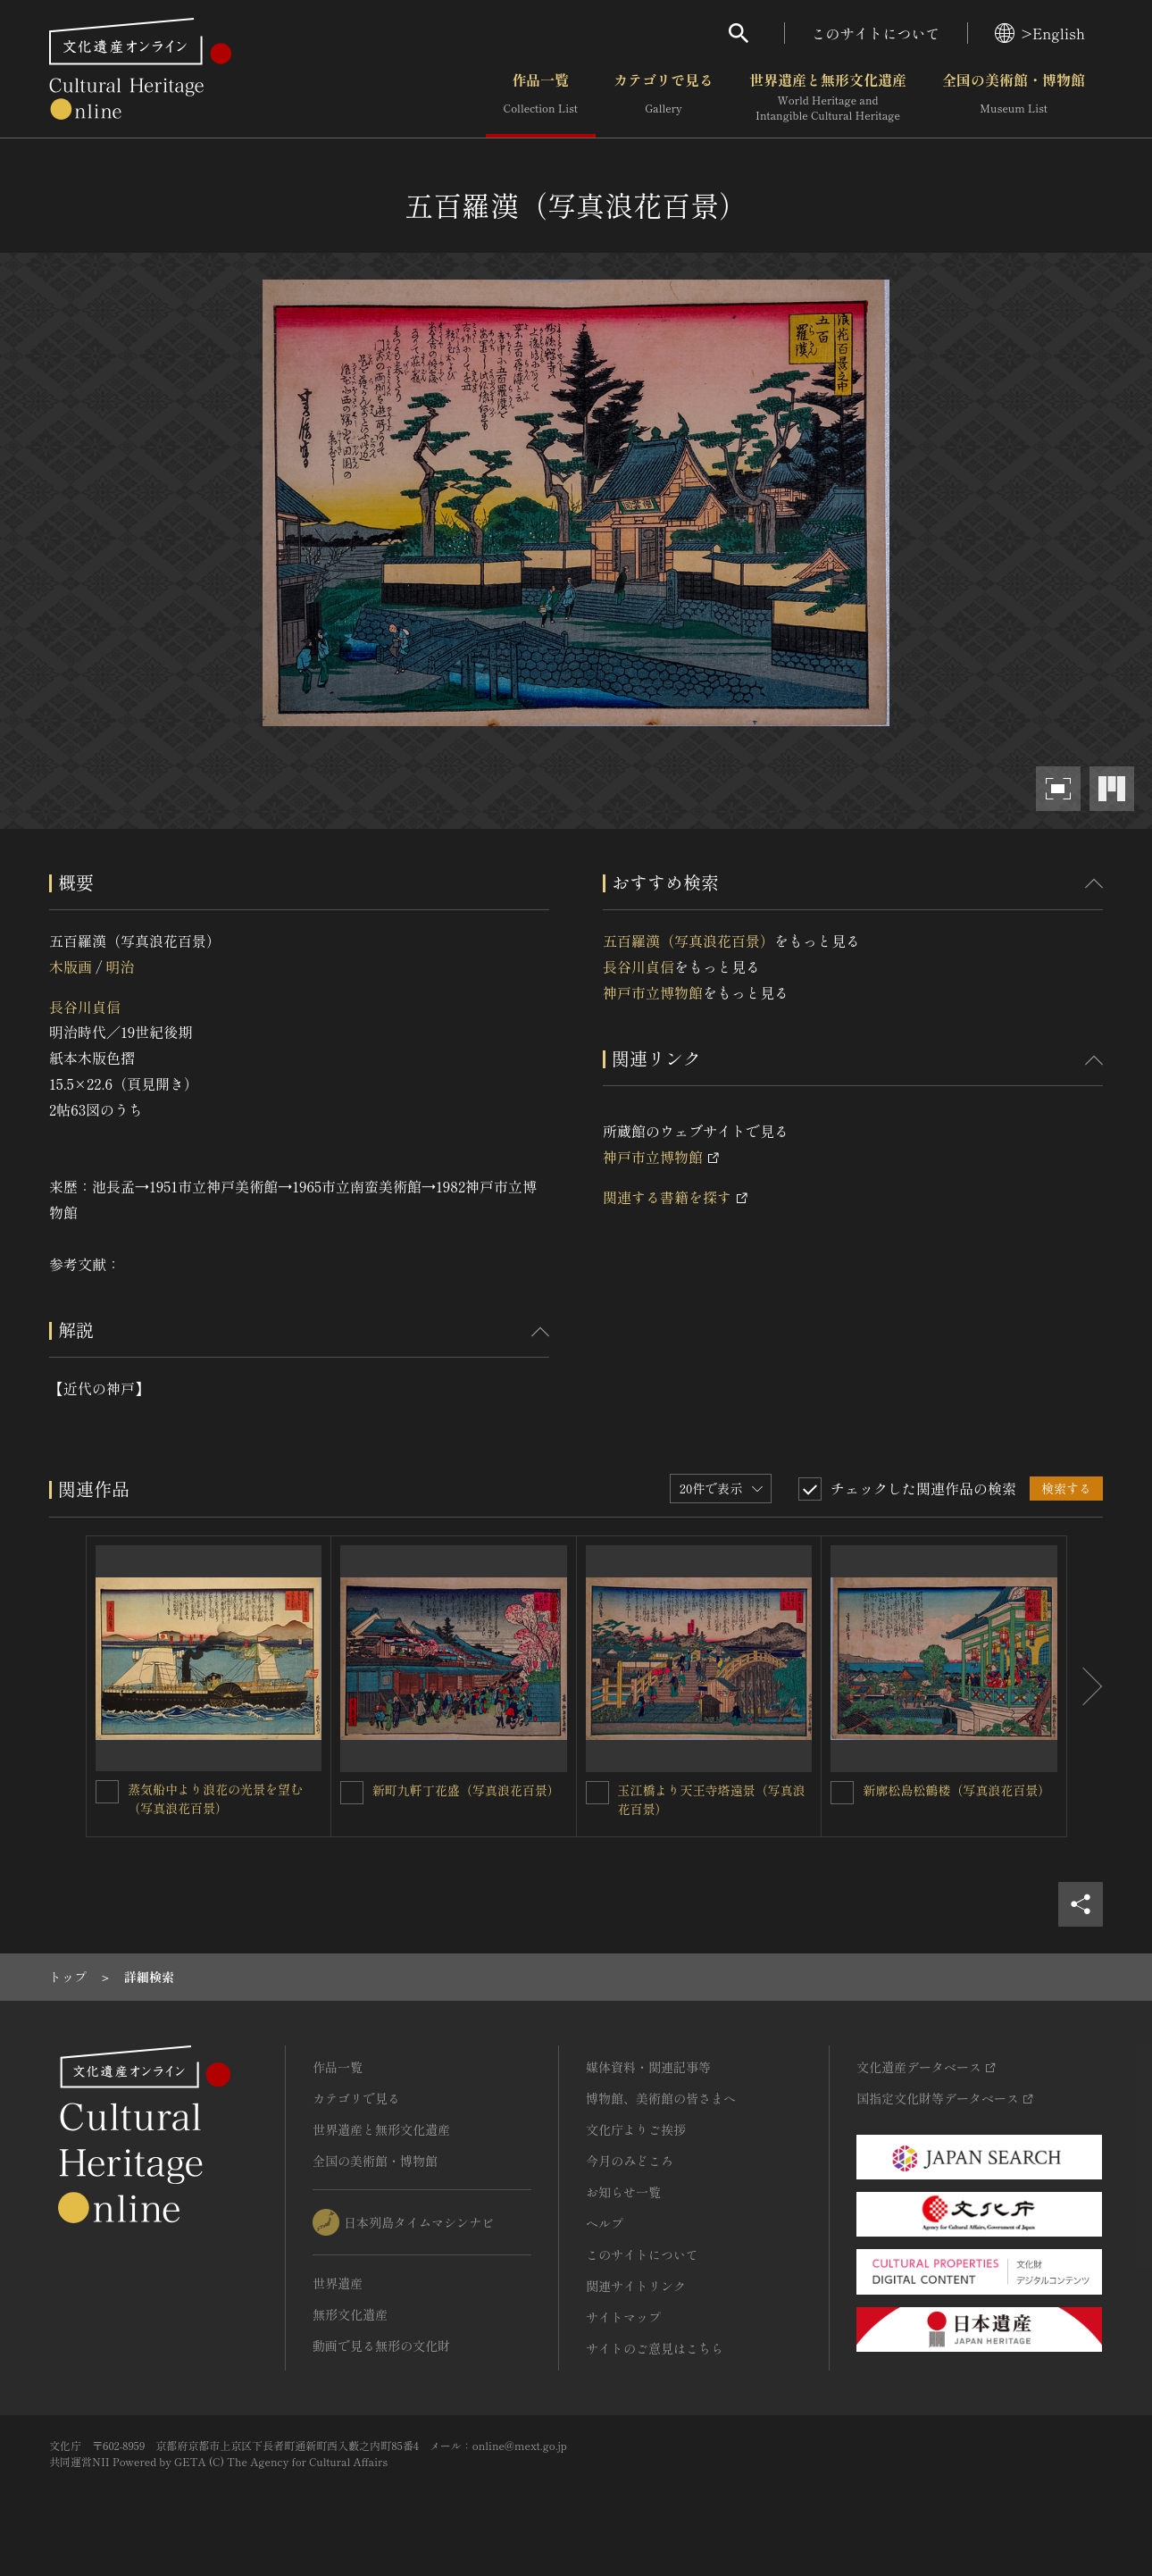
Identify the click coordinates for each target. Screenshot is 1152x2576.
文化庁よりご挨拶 (636, 2129)
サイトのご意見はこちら (654, 2348)
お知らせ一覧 (623, 2192)
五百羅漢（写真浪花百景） (688, 940)
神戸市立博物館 (653, 992)
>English (1040, 33)
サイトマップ (623, 2317)
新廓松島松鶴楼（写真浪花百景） (956, 1790)
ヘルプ (604, 2223)
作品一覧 (541, 97)
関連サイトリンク (636, 2286)
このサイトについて (876, 33)
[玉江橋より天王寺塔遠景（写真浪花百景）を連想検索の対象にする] (597, 1792)
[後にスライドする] (1085, 1686)
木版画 (70, 966)
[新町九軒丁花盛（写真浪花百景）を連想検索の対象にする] (351, 1792)
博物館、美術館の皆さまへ (661, 2098)
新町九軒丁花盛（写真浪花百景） (466, 1790)
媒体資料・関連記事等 (648, 2067)
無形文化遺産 (350, 2314)
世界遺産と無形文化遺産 (827, 97)
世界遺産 (338, 2283)
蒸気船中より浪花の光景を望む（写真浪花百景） (215, 1798)
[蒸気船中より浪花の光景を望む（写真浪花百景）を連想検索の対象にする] (107, 1791)
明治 (119, 966)
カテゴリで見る (664, 97)
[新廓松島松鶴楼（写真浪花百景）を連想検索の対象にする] (842, 1792)
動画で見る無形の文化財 (381, 2345)
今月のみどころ (629, 2161)
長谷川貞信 (85, 1006)
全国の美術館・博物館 (1013, 97)
